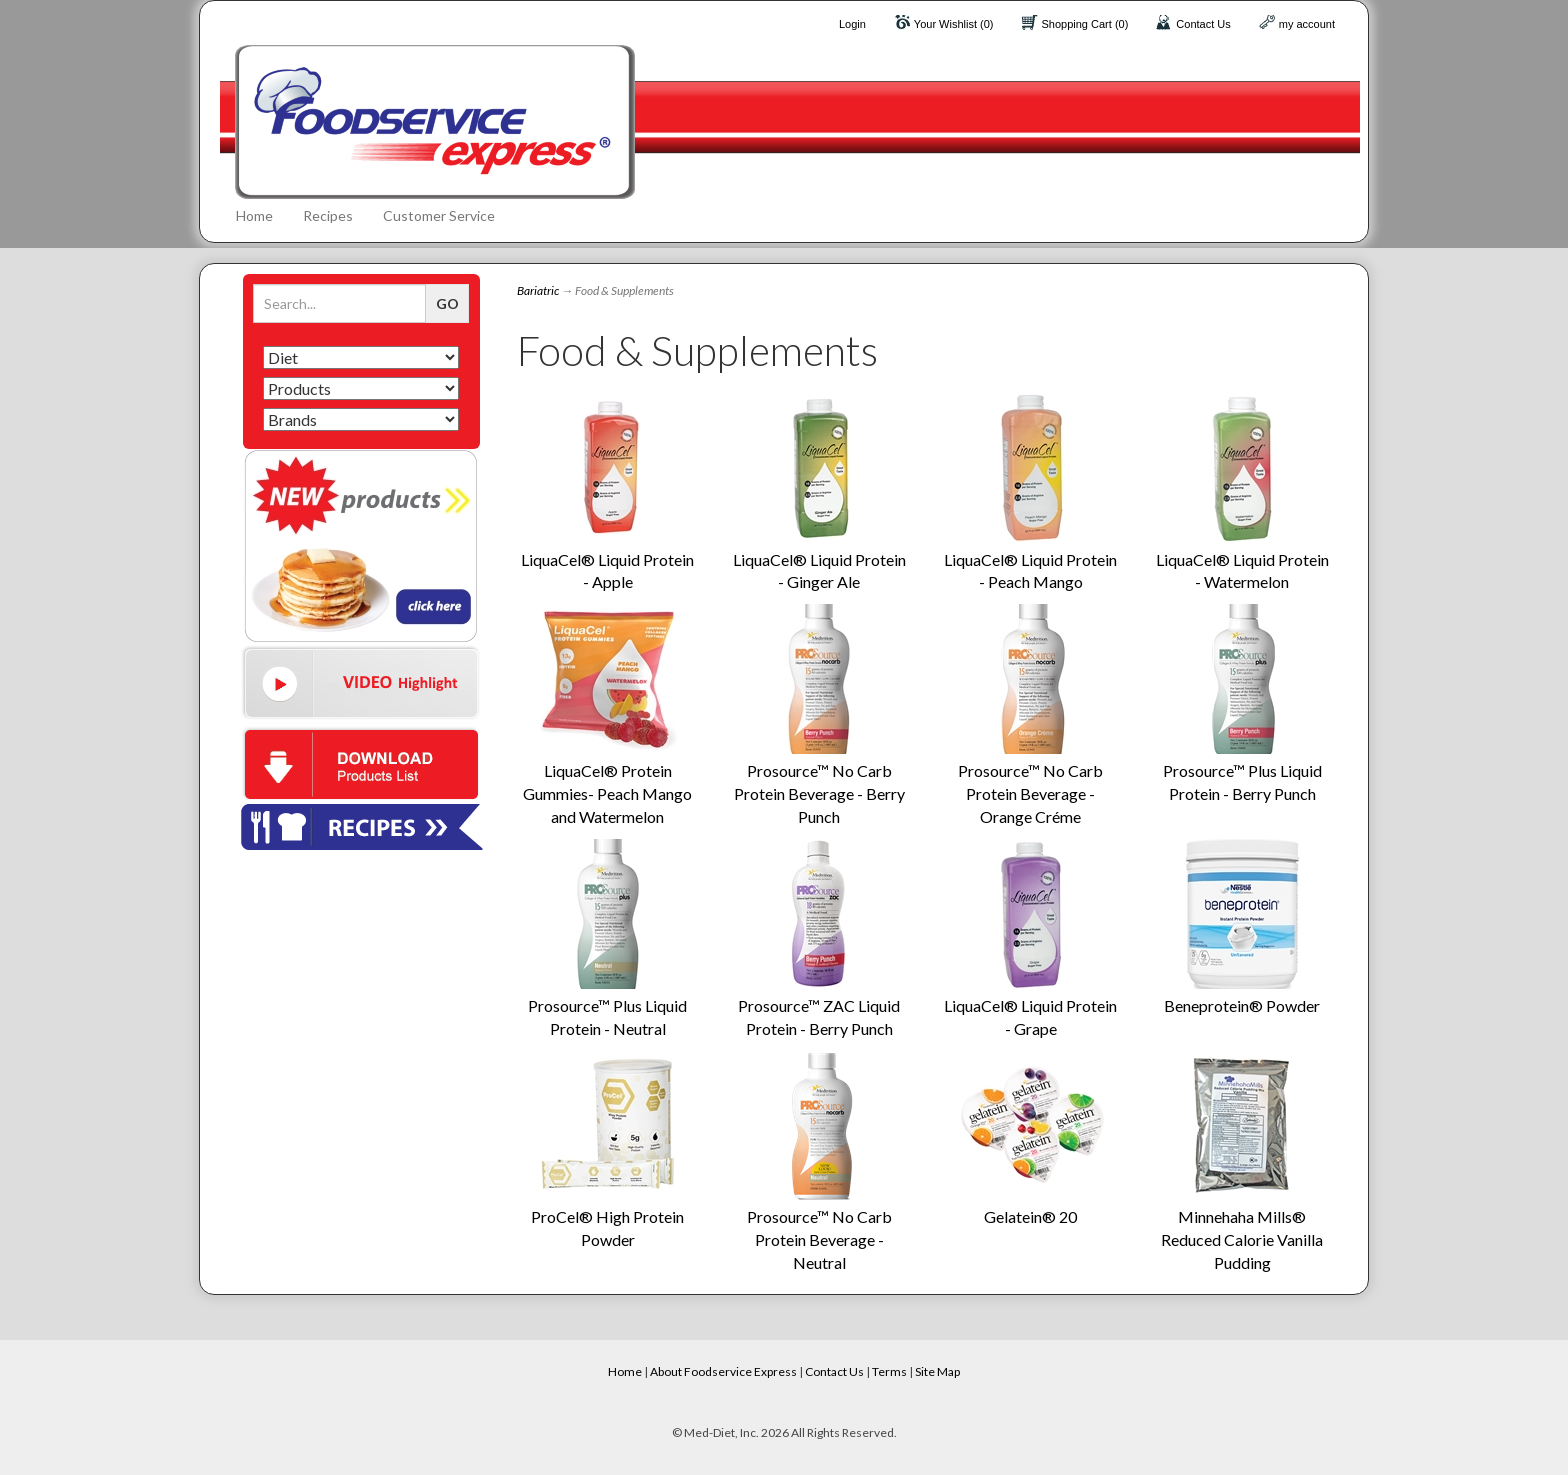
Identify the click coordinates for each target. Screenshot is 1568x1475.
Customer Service (439, 215)
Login (852, 24)
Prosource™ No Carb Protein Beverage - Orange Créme (1030, 793)
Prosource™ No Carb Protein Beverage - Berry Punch (819, 793)
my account (1307, 24)
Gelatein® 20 (1030, 1216)
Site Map (937, 1371)
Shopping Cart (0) (1085, 24)
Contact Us (1203, 24)
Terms (889, 1371)
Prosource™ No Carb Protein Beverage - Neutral (819, 1239)
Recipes (328, 215)
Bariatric (538, 290)
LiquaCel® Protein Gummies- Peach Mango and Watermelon (607, 793)
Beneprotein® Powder (1242, 1005)
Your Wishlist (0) (954, 24)
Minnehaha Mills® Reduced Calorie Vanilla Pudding (1242, 1239)
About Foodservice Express (723, 1371)
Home (254, 215)
